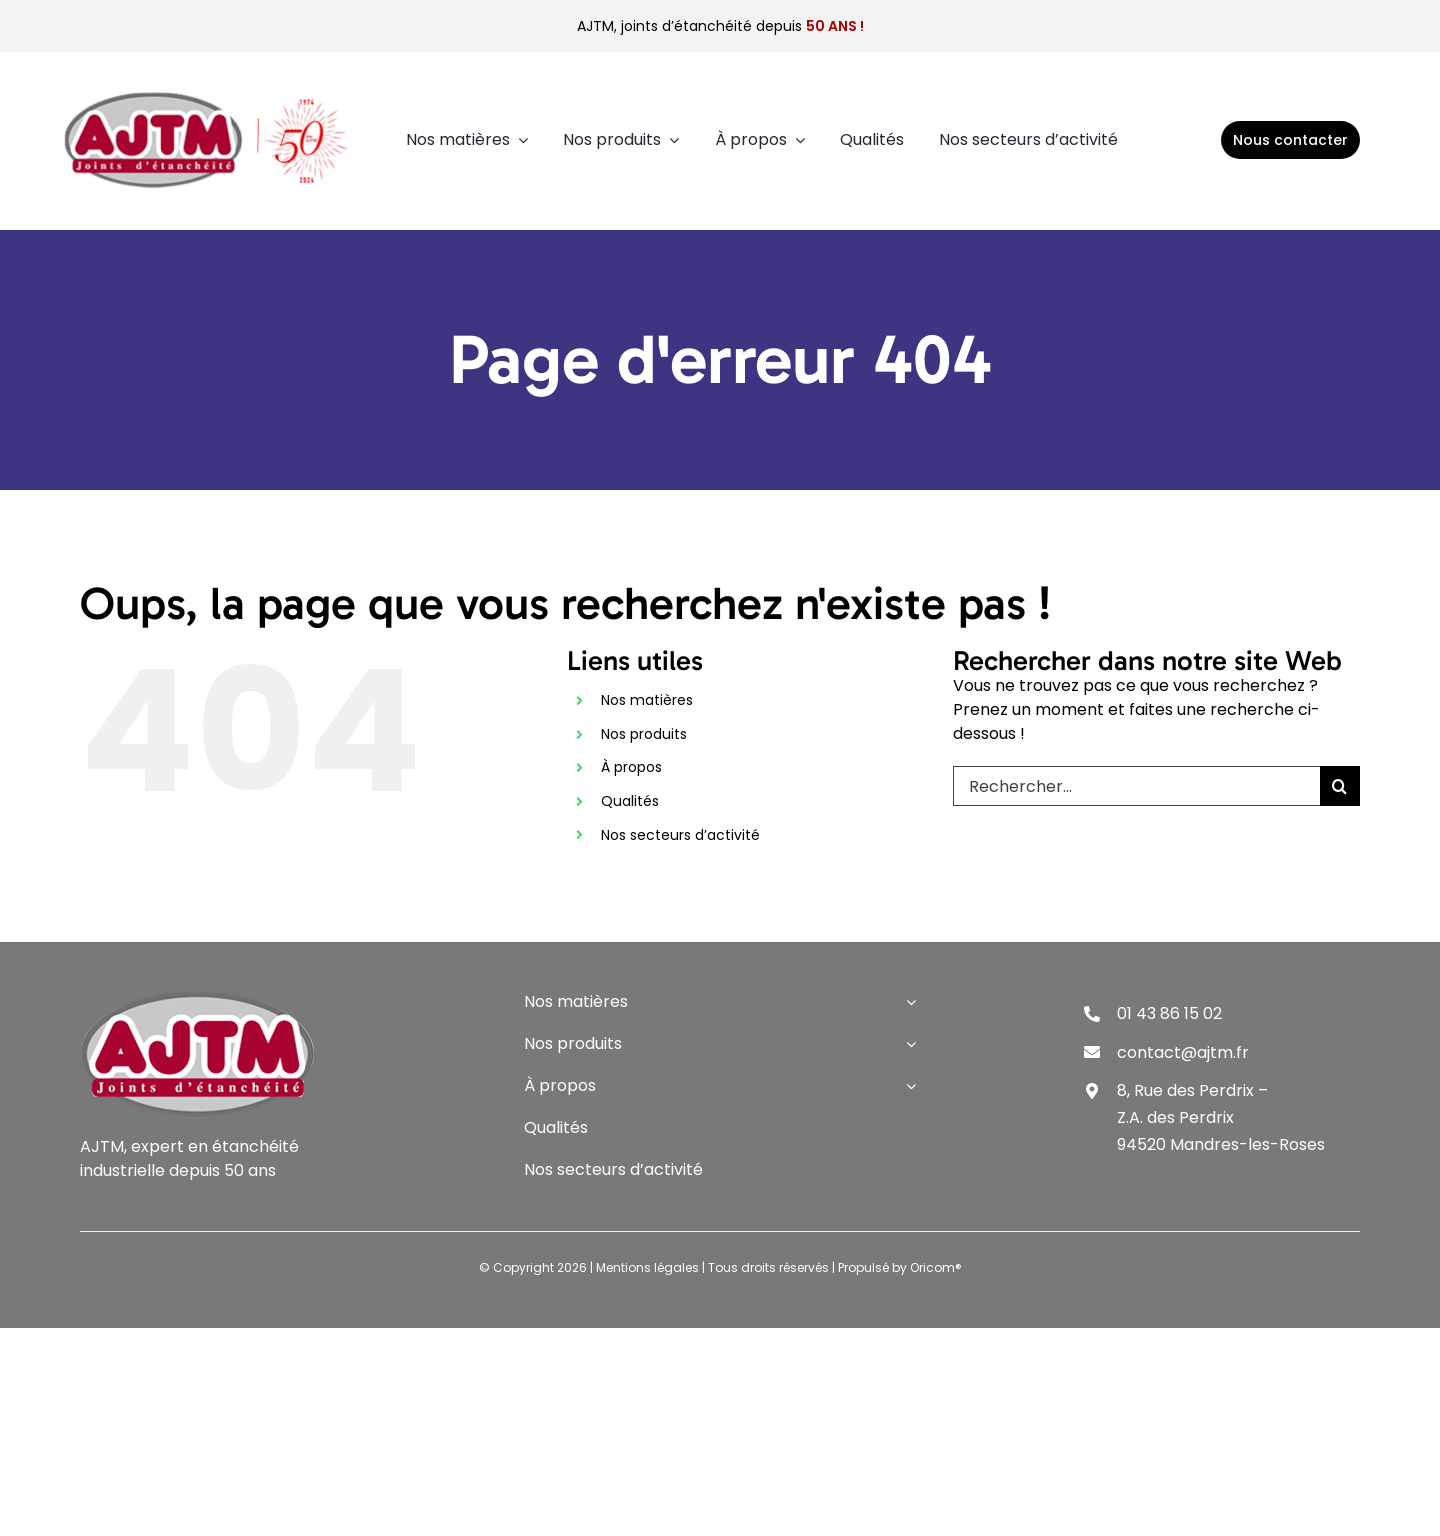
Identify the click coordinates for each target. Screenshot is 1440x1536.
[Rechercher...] (1136, 786)
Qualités (630, 801)
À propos (631, 767)
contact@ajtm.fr (1183, 1052)
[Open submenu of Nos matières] (907, 1002)
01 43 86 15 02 (1169, 1013)
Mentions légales (647, 1267)
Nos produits (644, 734)
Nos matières (647, 700)
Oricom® (936, 1267)
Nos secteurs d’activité (680, 835)
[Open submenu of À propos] (907, 1086)
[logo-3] (206, 91)
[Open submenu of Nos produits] (907, 1044)
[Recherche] (1340, 786)
